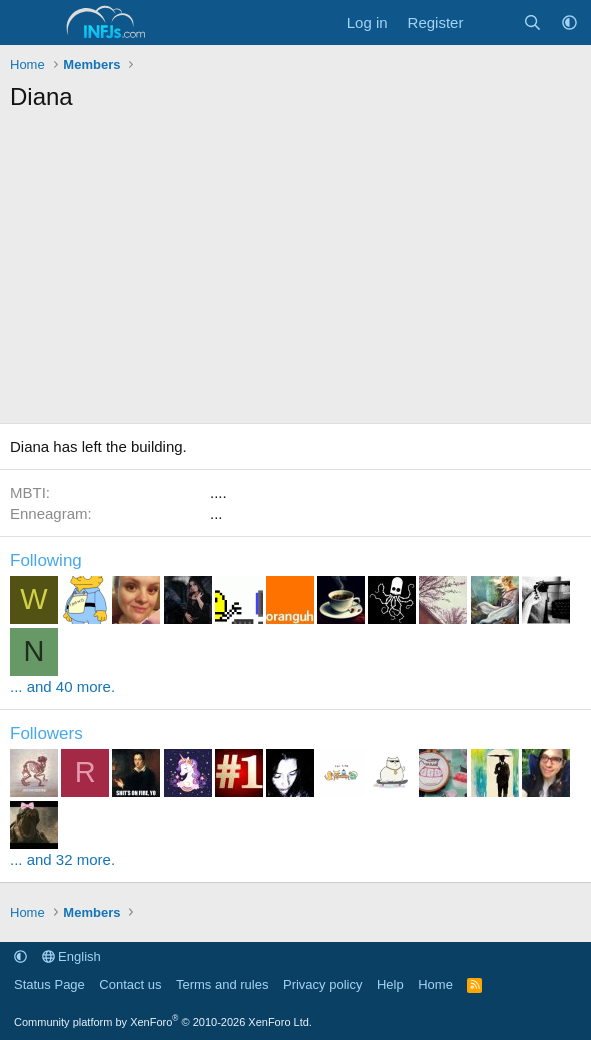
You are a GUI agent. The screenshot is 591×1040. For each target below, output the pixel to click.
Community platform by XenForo (163, 1022)
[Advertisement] (295, 273)
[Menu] (27, 23)
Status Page (49, 984)
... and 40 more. (62, 686)
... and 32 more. (62, 859)
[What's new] (492, 22)
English (71, 956)
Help (390, 984)
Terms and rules (222, 984)
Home (435, 984)
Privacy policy (322, 984)
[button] (569, 22)
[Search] (532, 22)
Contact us (130, 984)
